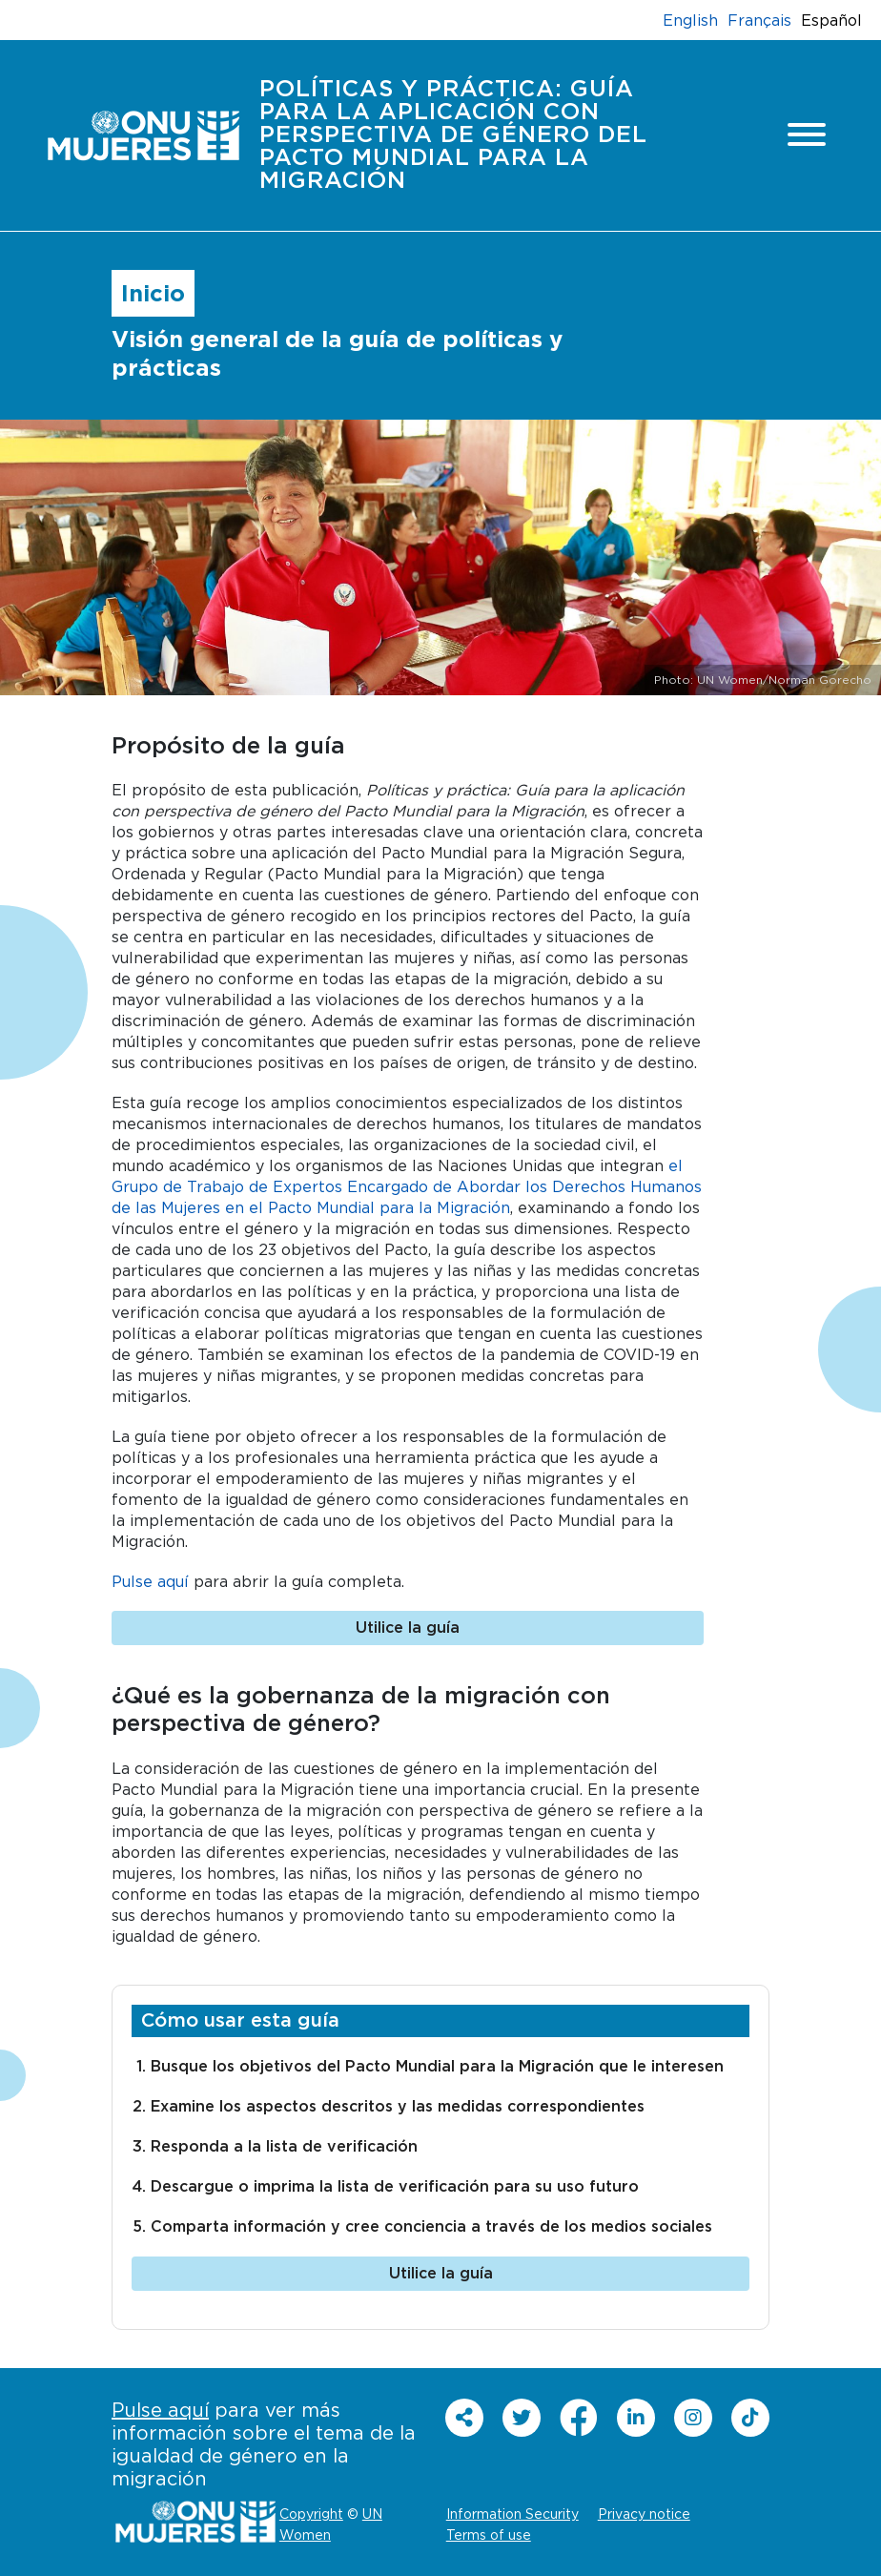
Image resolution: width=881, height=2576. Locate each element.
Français (759, 20)
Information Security (512, 2513)
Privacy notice (644, 2513)
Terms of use (488, 2534)
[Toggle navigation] (806, 136)
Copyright (311, 2513)
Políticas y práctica (453, 135)
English (690, 20)
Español (831, 20)
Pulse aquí (150, 1581)
